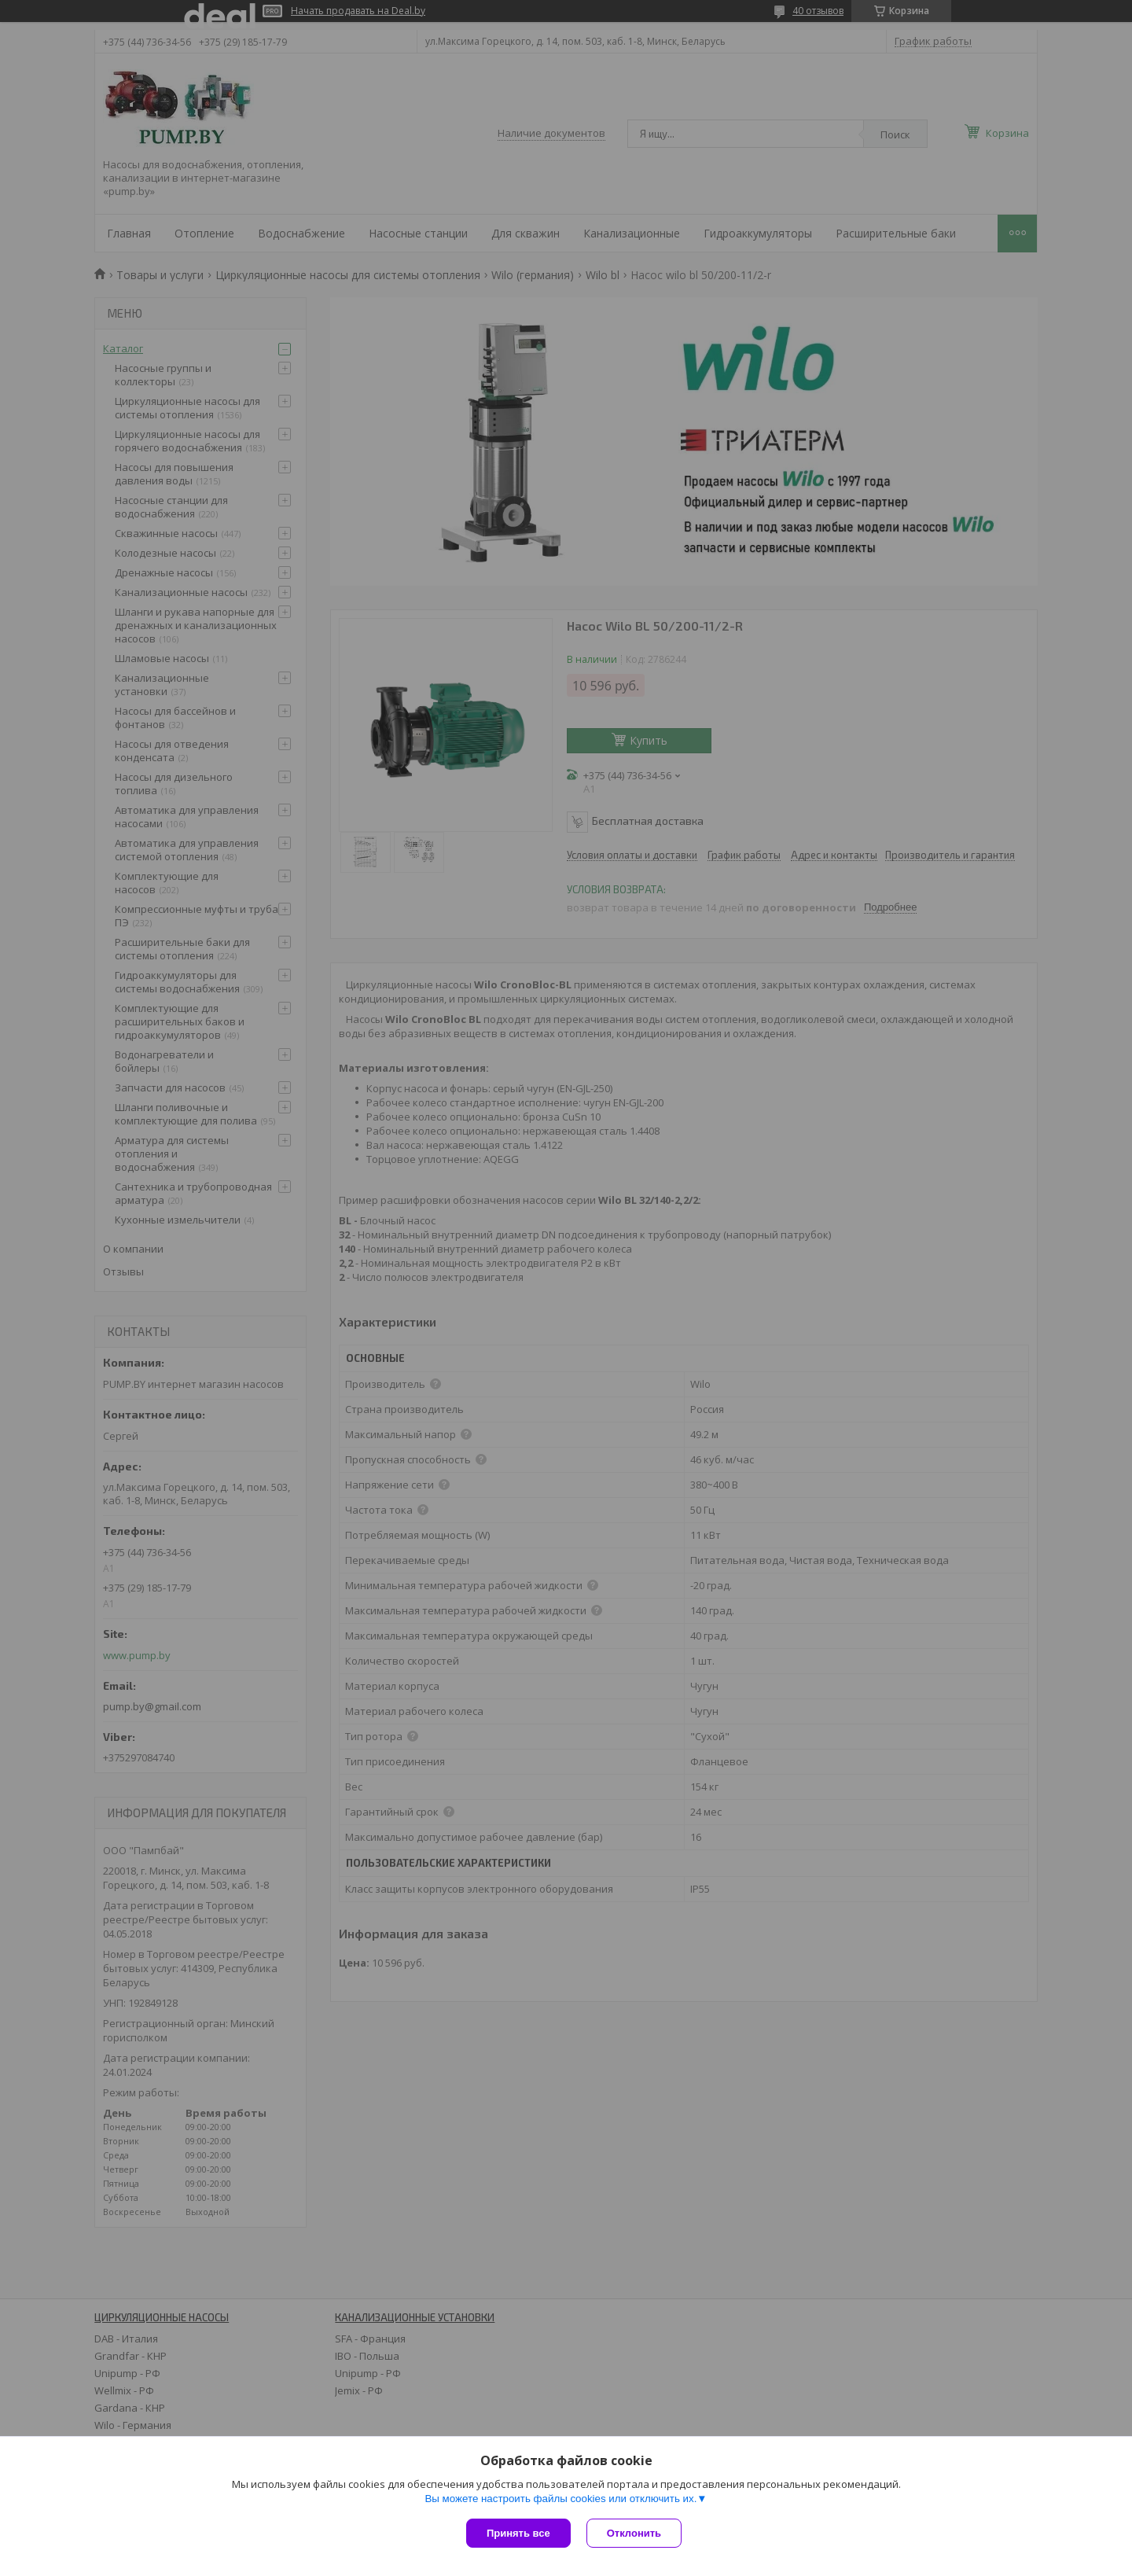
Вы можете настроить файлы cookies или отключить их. (560, 2498)
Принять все (518, 2533)
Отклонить (634, 2533)
